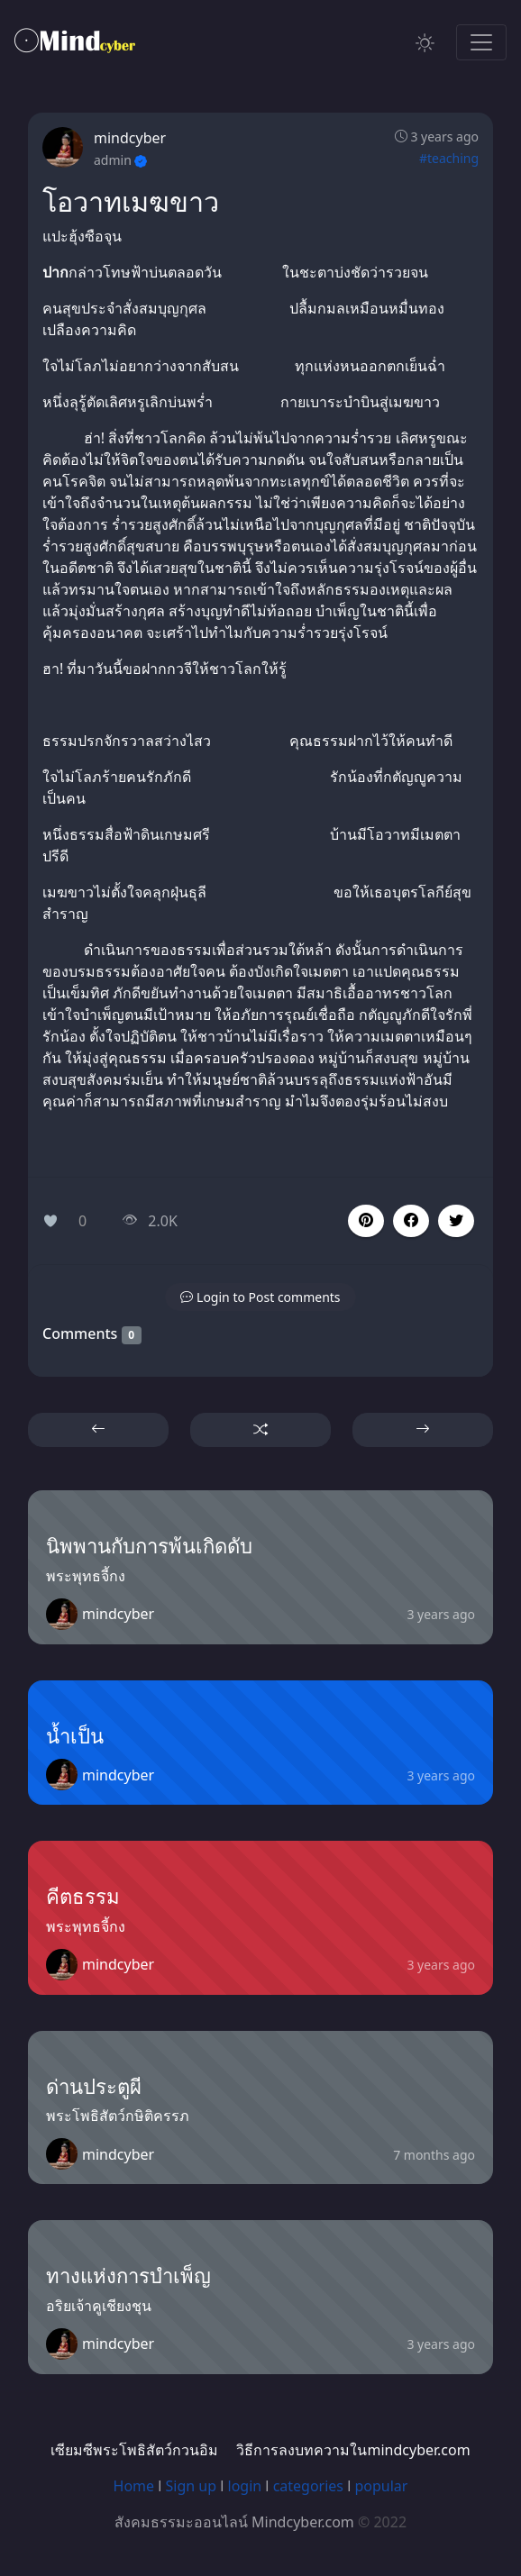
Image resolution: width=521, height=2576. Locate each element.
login (245, 2486)
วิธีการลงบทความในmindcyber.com (353, 2450)
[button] (411, 1221)
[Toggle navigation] (481, 42)
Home (134, 2486)
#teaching (449, 158)
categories (308, 2486)
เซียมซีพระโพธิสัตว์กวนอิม (134, 2450)
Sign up (191, 2486)
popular (380, 2486)
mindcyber (130, 138)
